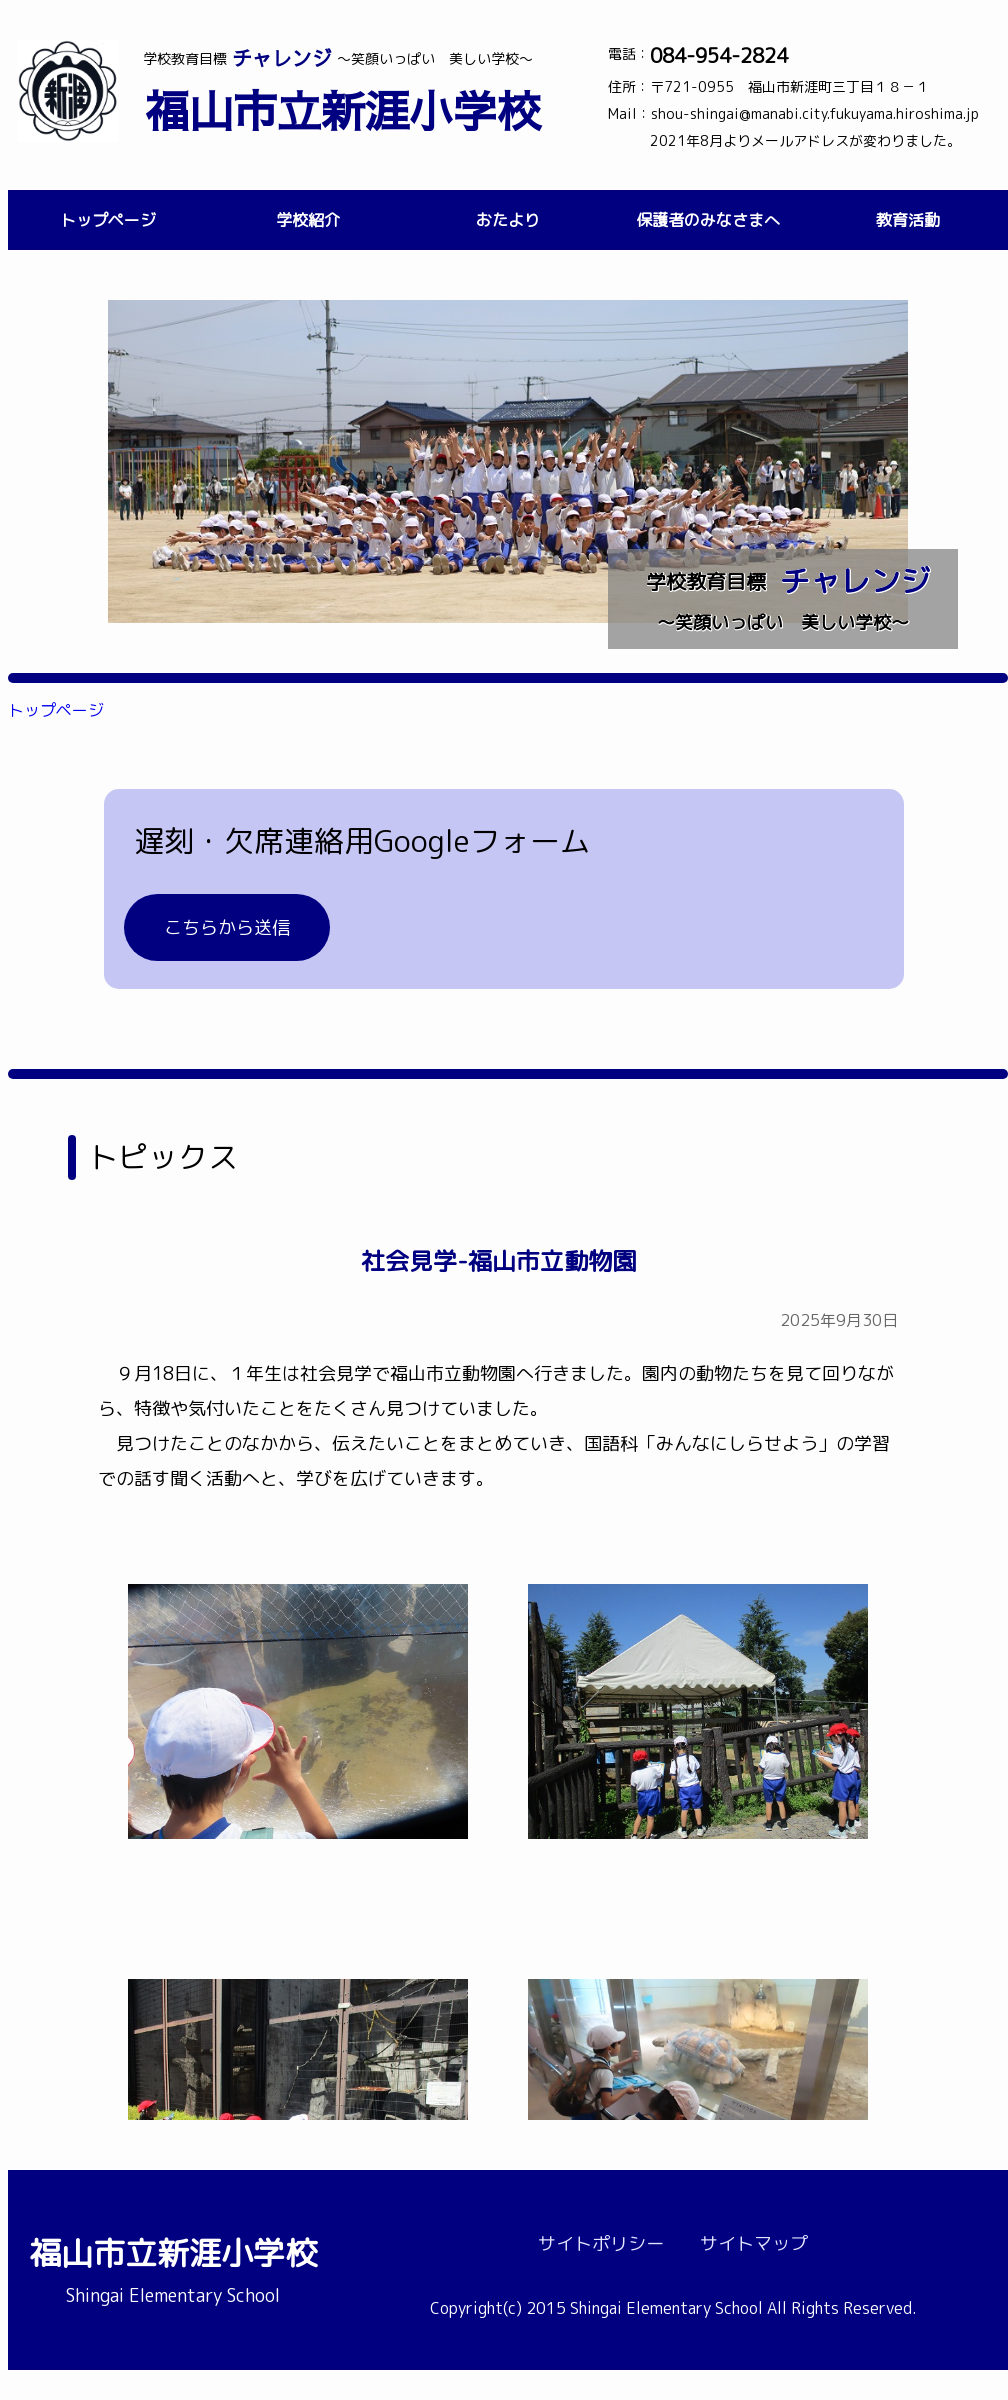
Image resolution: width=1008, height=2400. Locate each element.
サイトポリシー (601, 2243)
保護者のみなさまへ (708, 220)
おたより (508, 220)
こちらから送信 (227, 927)
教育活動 (908, 220)
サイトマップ (754, 2243)
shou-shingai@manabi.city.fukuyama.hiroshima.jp (815, 113)
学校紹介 (308, 220)
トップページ (108, 220)
